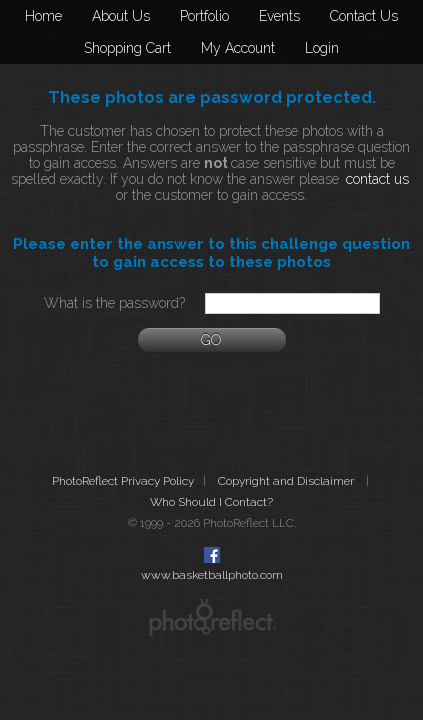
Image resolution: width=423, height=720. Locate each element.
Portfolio (204, 16)
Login (322, 48)
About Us (121, 16)
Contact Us (364, 16)
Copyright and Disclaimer (287, 481)
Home (43, 16)
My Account (238, 48)
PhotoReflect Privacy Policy (123, 481)
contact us (377, 179)
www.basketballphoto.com (212, 575)
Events (279, 16)
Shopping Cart (127, 48)
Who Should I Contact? (211, 502)
